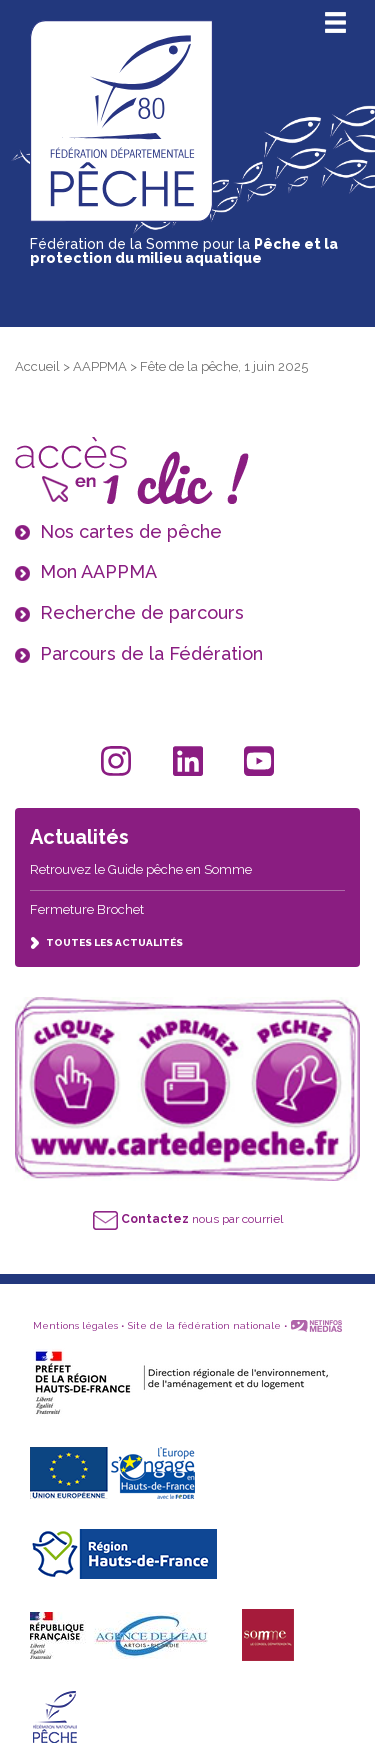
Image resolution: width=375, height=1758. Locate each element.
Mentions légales (75, 1325)
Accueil (37, 366)
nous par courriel (188, 1219)
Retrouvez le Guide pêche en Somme (141, 869)
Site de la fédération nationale (204, 1325)
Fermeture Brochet (87, 909)
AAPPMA (100, 366)
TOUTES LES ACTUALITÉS (106, 942)
